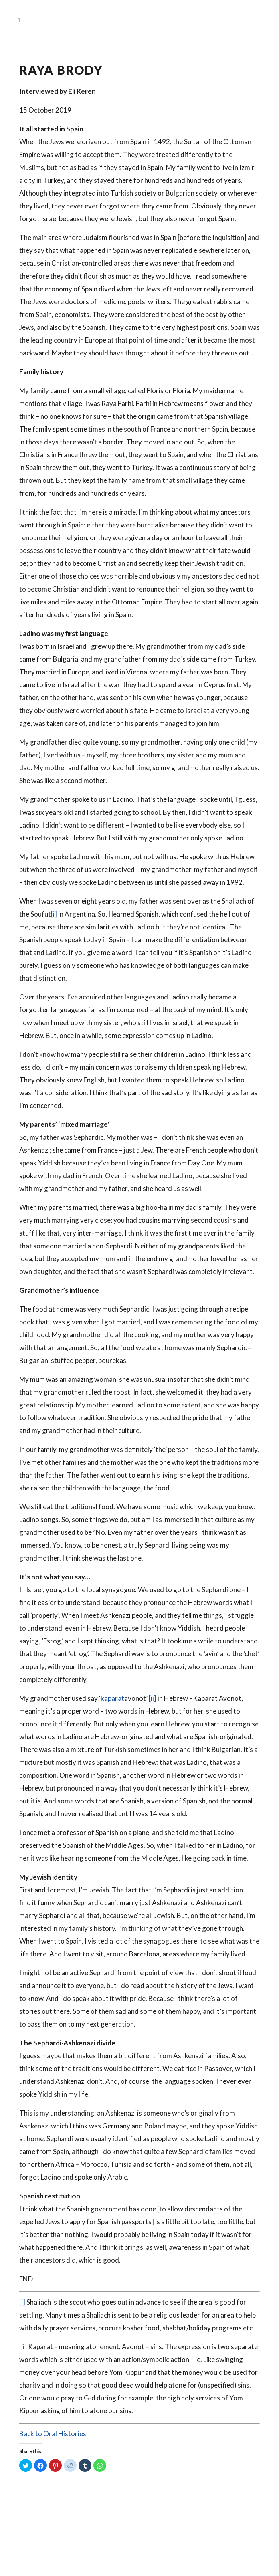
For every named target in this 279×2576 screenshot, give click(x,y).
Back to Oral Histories (52, 2433)
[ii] (152, 1698)
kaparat (112, 1698)
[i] (54, 914)
